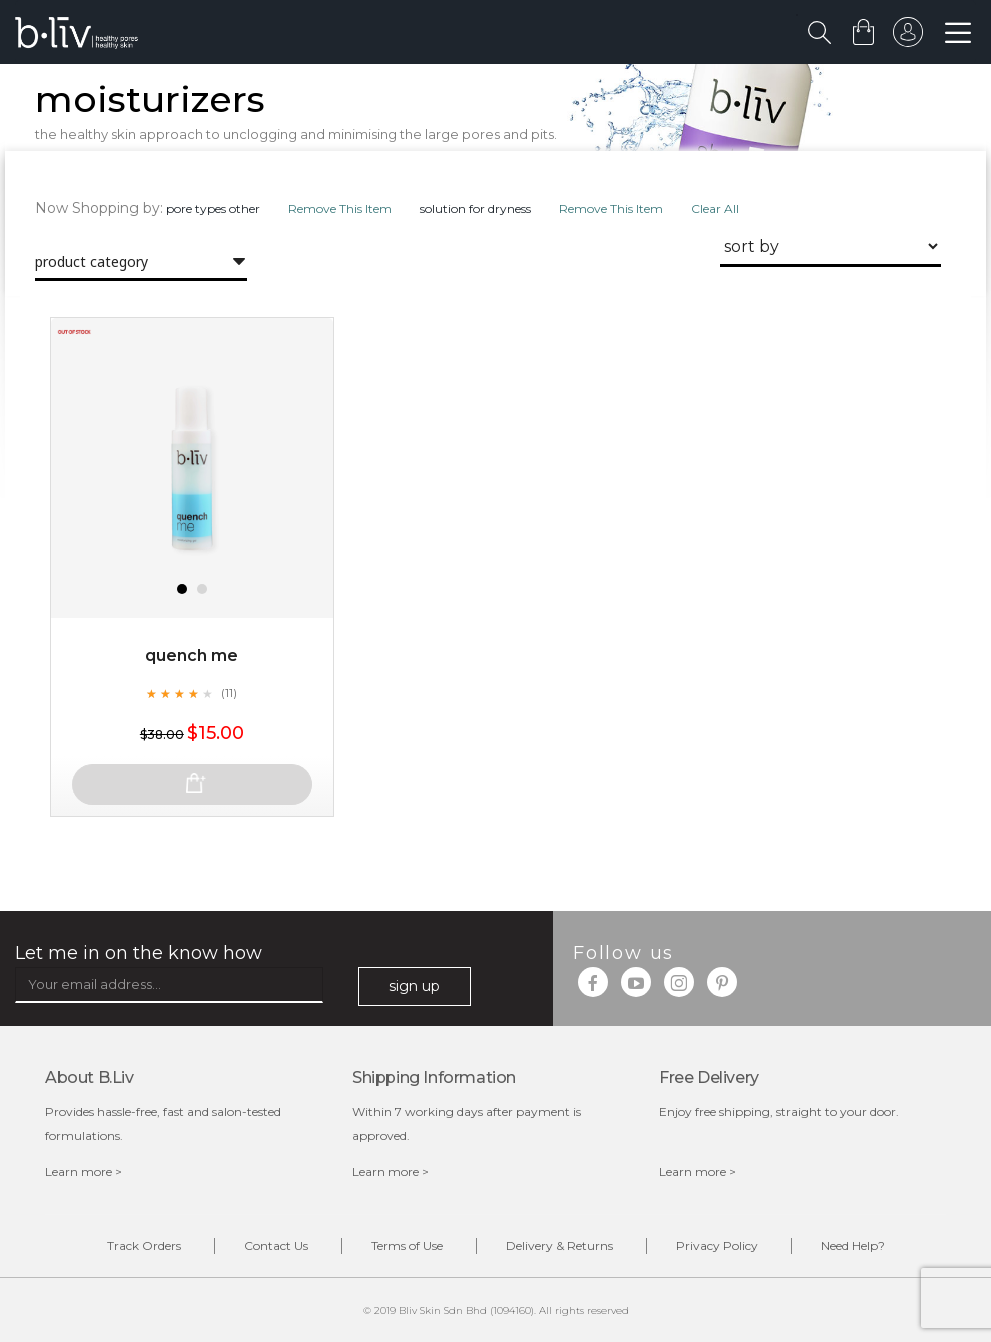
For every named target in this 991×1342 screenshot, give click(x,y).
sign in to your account (908, 37)
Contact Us (276, 1245)
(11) (229, 693)
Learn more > (83, 1171)
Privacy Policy (717, 1245)
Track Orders (144, 1245)
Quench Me (191, 655)
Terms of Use (407, 1245)
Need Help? (853, 1245)
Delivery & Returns (559, 1245)
